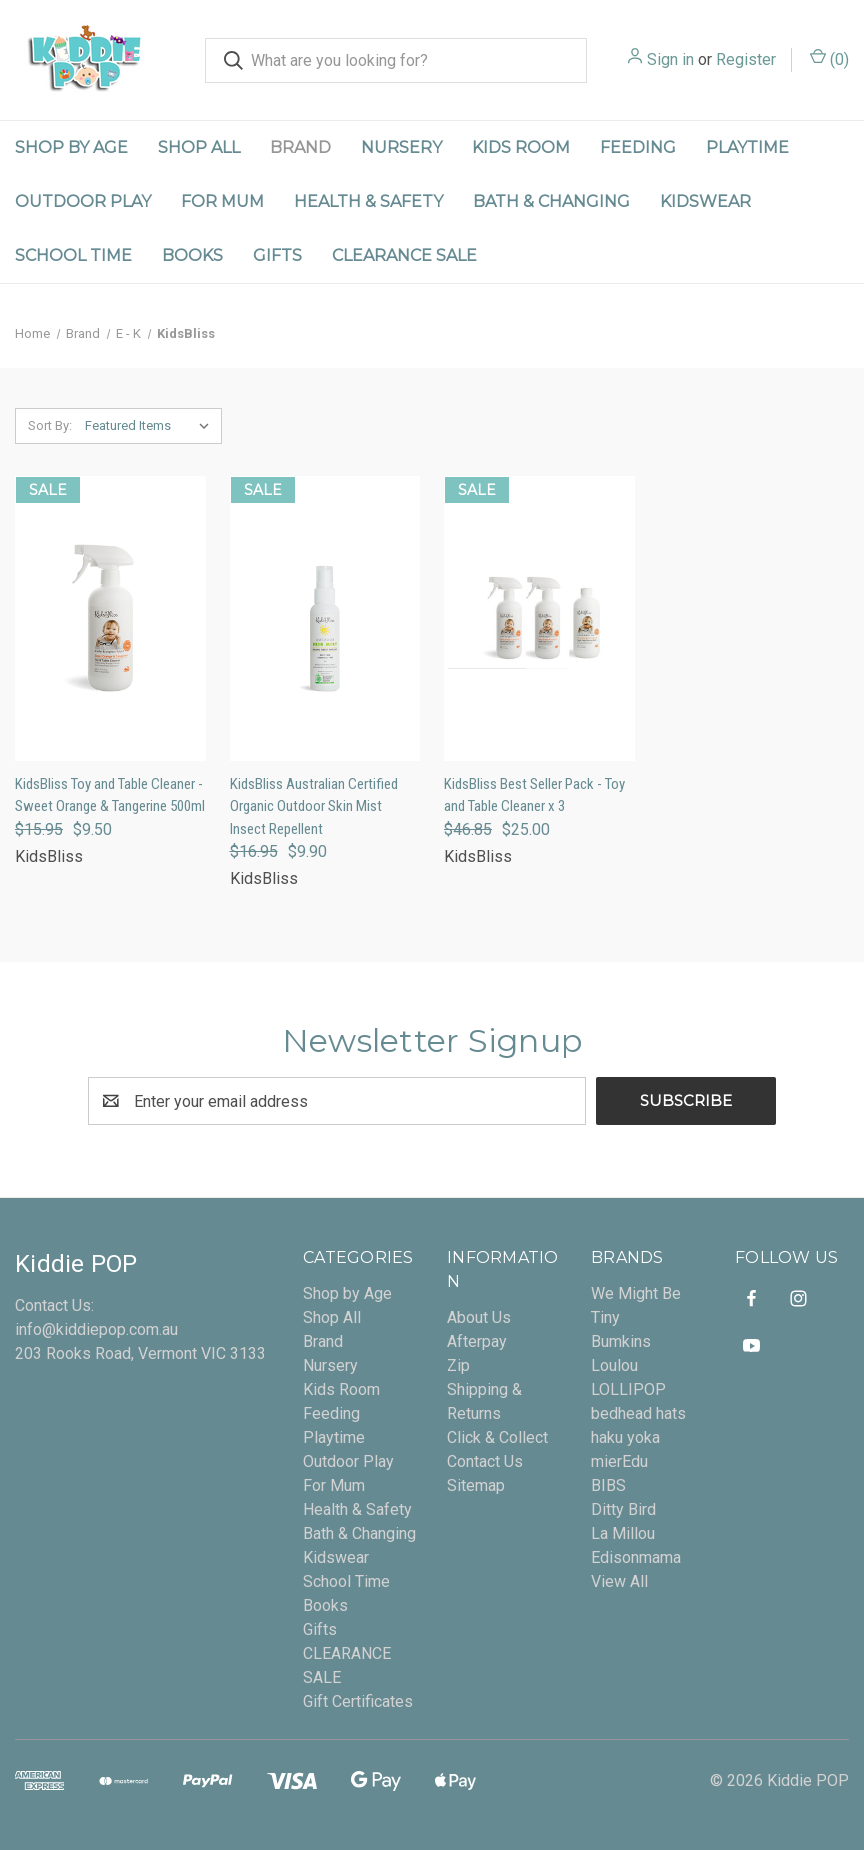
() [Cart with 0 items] (829, 58)
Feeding (638, 147)
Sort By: (50, 425)
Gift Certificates (358, 1701)
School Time (73, 255)
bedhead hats (638, 1413)
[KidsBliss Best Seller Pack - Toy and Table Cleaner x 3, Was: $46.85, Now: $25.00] (539, 618)
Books (192, 255)
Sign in (670, 59)
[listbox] (151, 426)
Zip (458, 1365)
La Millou (623, 1533)
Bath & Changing (551, 201)
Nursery (401, 147)
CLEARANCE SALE (404, 255)
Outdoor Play (83, 201)
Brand (300, 147)
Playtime (747, 147)
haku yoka (625, 1437)
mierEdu (619, 1461)
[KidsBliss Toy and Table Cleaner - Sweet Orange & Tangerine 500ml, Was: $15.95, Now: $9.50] (110, 618)
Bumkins (621, 1341)
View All (619, 1581)
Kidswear (705, 201)
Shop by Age (71, 147)
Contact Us (485, 1461)
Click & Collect (497, 1437)
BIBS (608, 1485)
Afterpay (477, 1341)
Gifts (277, 255)
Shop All (199, 147)
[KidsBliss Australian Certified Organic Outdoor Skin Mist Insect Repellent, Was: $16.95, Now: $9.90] (325, 618)
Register (746, 59)
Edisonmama (636, 1557)
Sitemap (476, 1485)
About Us (479, 1317)
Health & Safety (368, 201)
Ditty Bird (623, 1509)
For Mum (222, 201)
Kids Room (521, 147)
